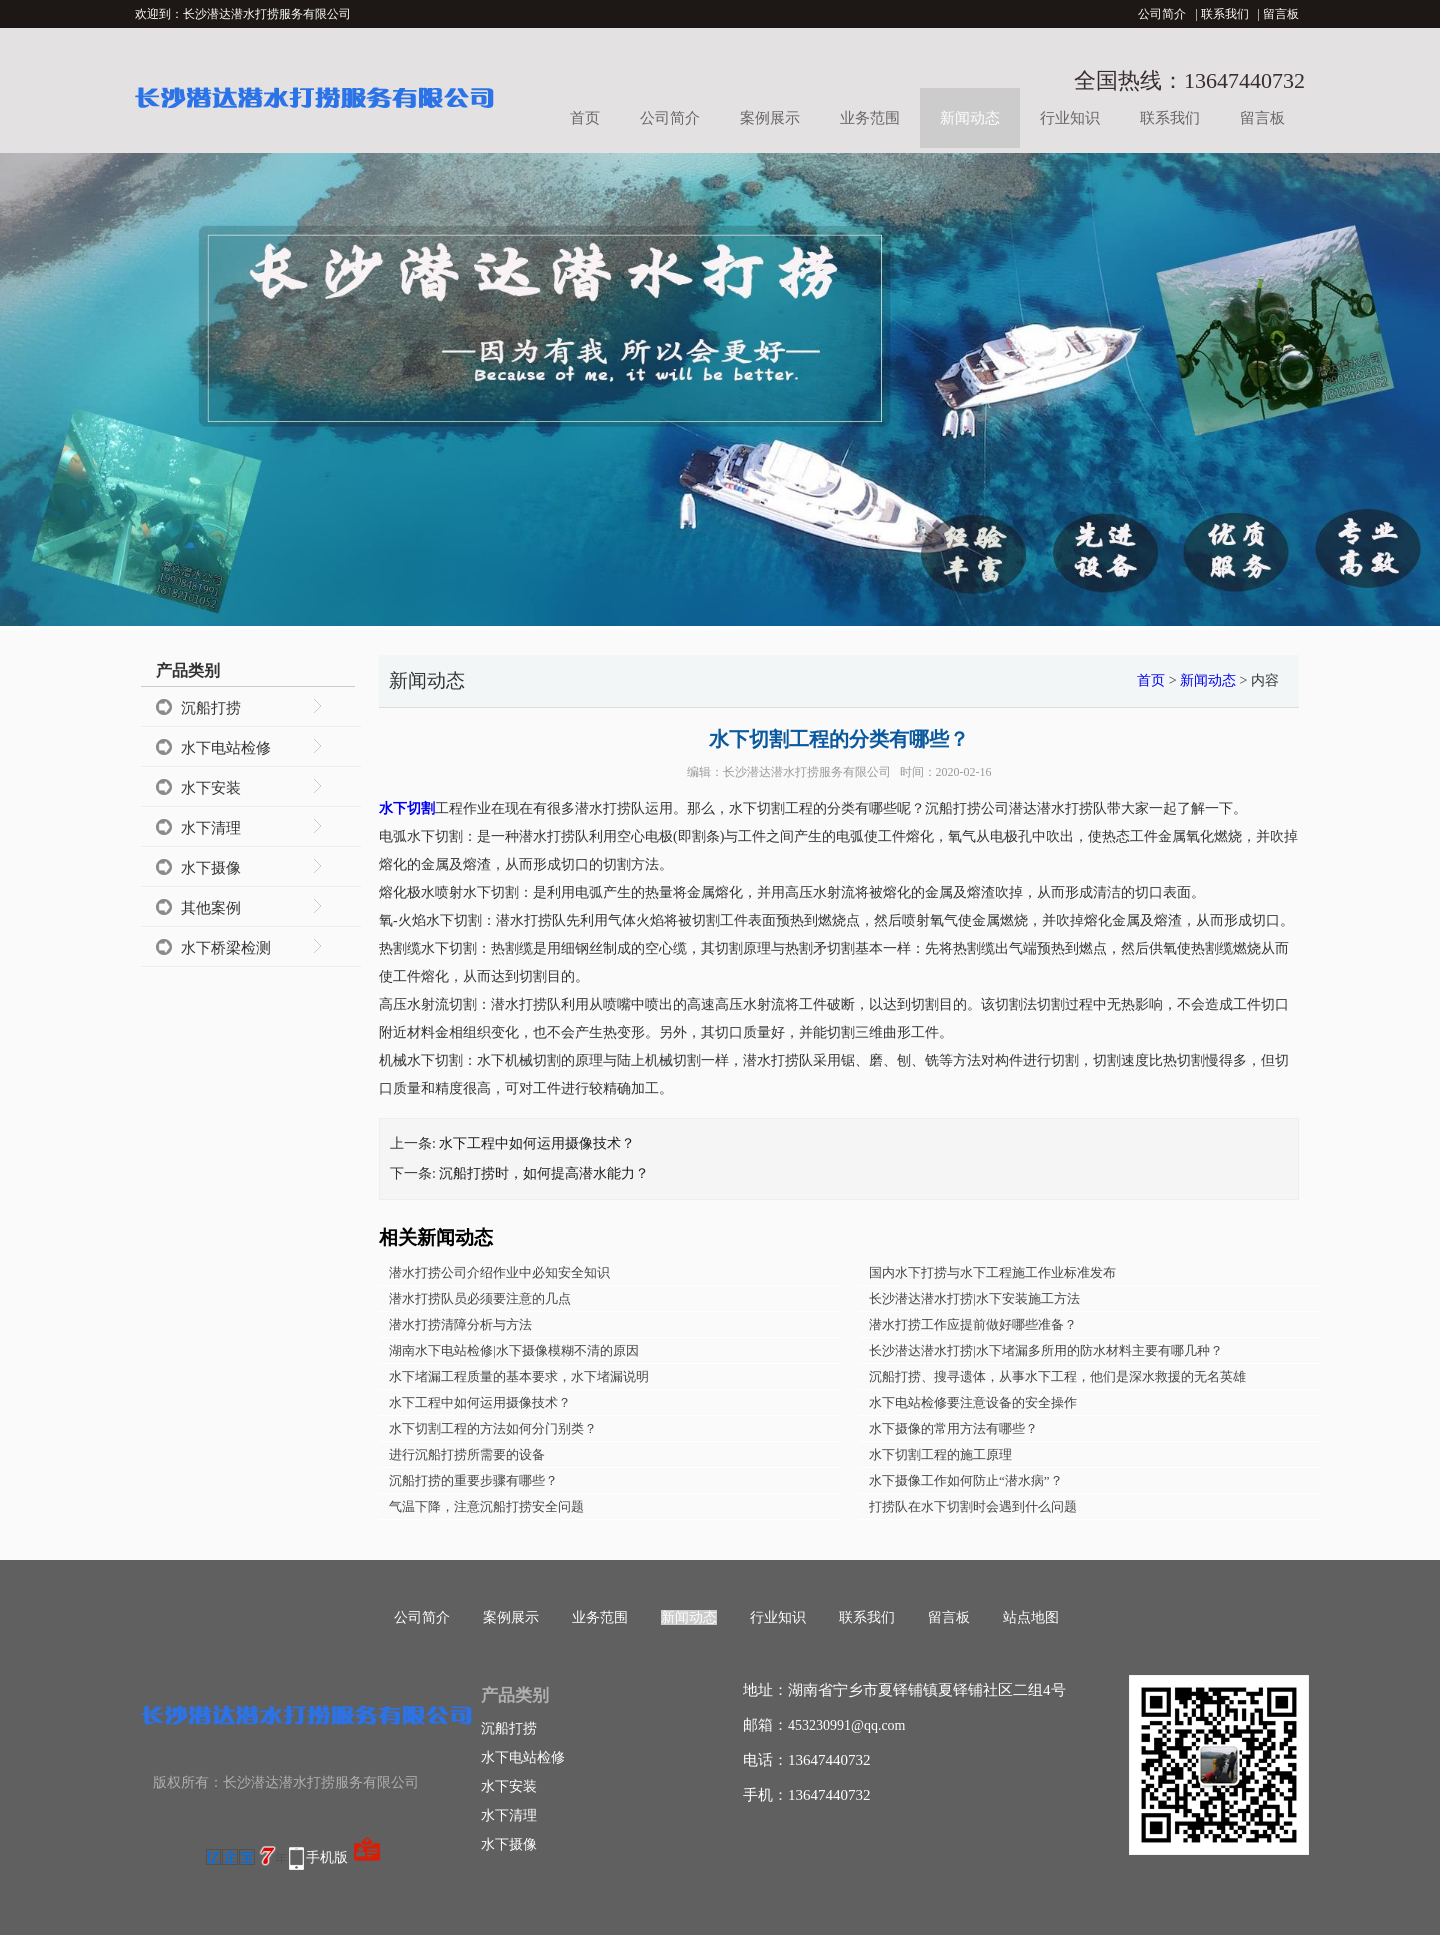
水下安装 (211, 788)
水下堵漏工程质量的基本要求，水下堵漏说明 (519, 1376)
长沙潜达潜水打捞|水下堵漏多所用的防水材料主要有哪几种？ (1046, 1350)
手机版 (327, 1857)
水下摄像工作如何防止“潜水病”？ (966, 1480)
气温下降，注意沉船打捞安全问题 (486, 1506)
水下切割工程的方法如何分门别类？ (493, 1428)
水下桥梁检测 (226, 948)
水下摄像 (211, 868)
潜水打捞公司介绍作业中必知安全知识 (499, 1272)
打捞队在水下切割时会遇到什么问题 (973, 1506)
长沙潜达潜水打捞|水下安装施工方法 (974, 1298)
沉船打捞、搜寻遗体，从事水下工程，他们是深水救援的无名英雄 (1057, 1376)
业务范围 (870, 118)
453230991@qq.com (847, 1725)
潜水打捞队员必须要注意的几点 (480, 1298)
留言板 (1281, 14)
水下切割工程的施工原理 (940, 1454)
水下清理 (211, 828)
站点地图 (1031, 1617)
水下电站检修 (226, 748)
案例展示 (770, 118)
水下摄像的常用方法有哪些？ (953, 1428)
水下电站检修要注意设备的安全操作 (973, 1402)
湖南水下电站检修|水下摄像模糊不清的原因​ (514, 1350)
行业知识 (1070, 118)
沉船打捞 (211, 708)
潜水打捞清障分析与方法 (460, 1324)
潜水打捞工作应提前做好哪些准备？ (973, 1324)
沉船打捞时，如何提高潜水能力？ (544, 1173)
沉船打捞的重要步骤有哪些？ (473, 1480)
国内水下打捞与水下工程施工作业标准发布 (992, 1272)
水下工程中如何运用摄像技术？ (537, 1143)
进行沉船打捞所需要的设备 (467, 1454)
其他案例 (211, 908)
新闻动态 (970, 118)
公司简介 (1162, 14)
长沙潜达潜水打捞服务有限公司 (807, 772)
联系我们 (1225, 14)
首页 (585, 118)
